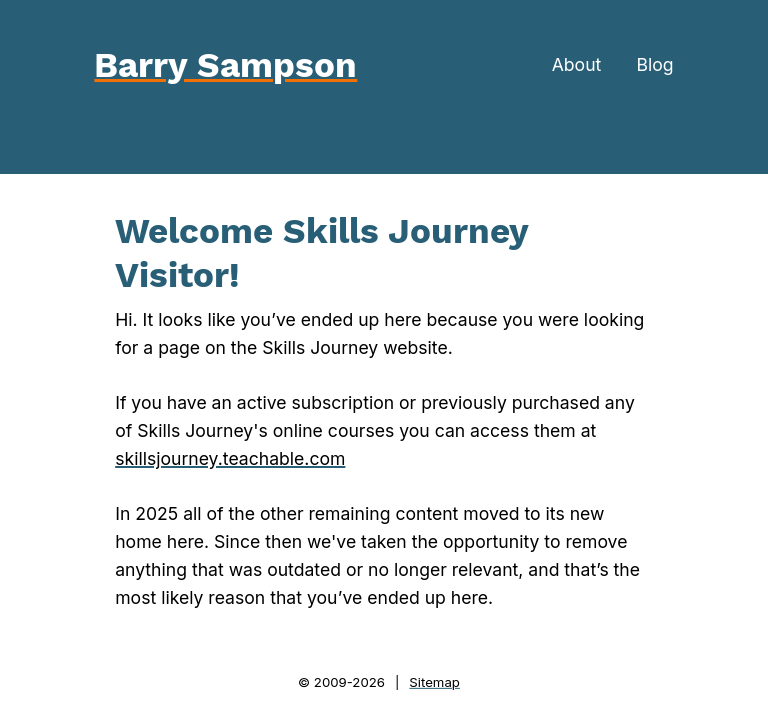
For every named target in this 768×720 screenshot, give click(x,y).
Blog (654, 64)
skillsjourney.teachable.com (230, 458)
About (577, 64)
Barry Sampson (225, 65)
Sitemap (434, 682)
